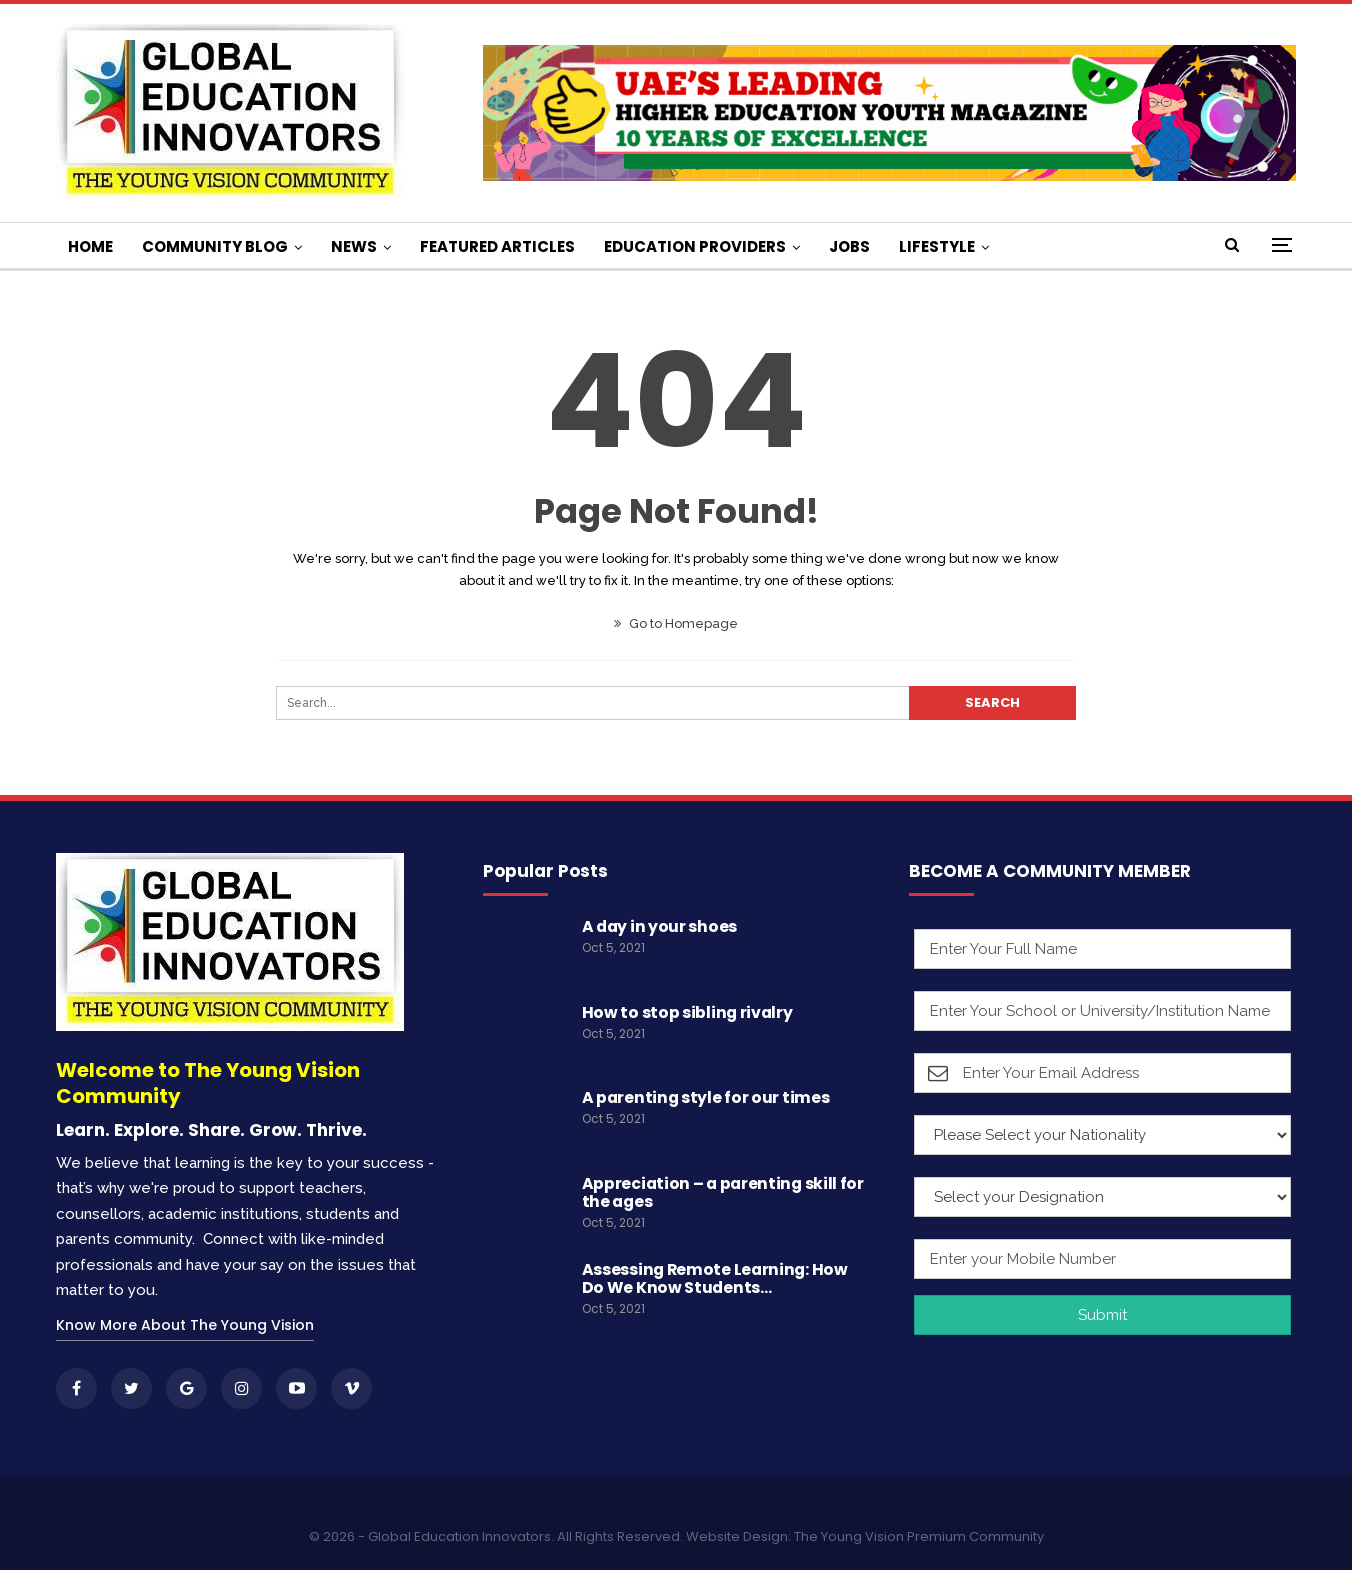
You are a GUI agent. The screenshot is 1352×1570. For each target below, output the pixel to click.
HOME (90, 246)
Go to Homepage (676, 623)
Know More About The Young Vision (185, 1325)
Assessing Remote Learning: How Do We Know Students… (715, 1278)
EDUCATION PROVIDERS (695, 246)
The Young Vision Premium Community (919, 1536)
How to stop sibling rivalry (687, 1012)
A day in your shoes (659, 926)
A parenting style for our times (706, 1097)
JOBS (849, 246)
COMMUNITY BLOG (215, 246)
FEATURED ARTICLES (497, 246)
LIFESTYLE (937, 246)
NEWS (354, 246)
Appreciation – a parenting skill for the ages (723, 1192)
